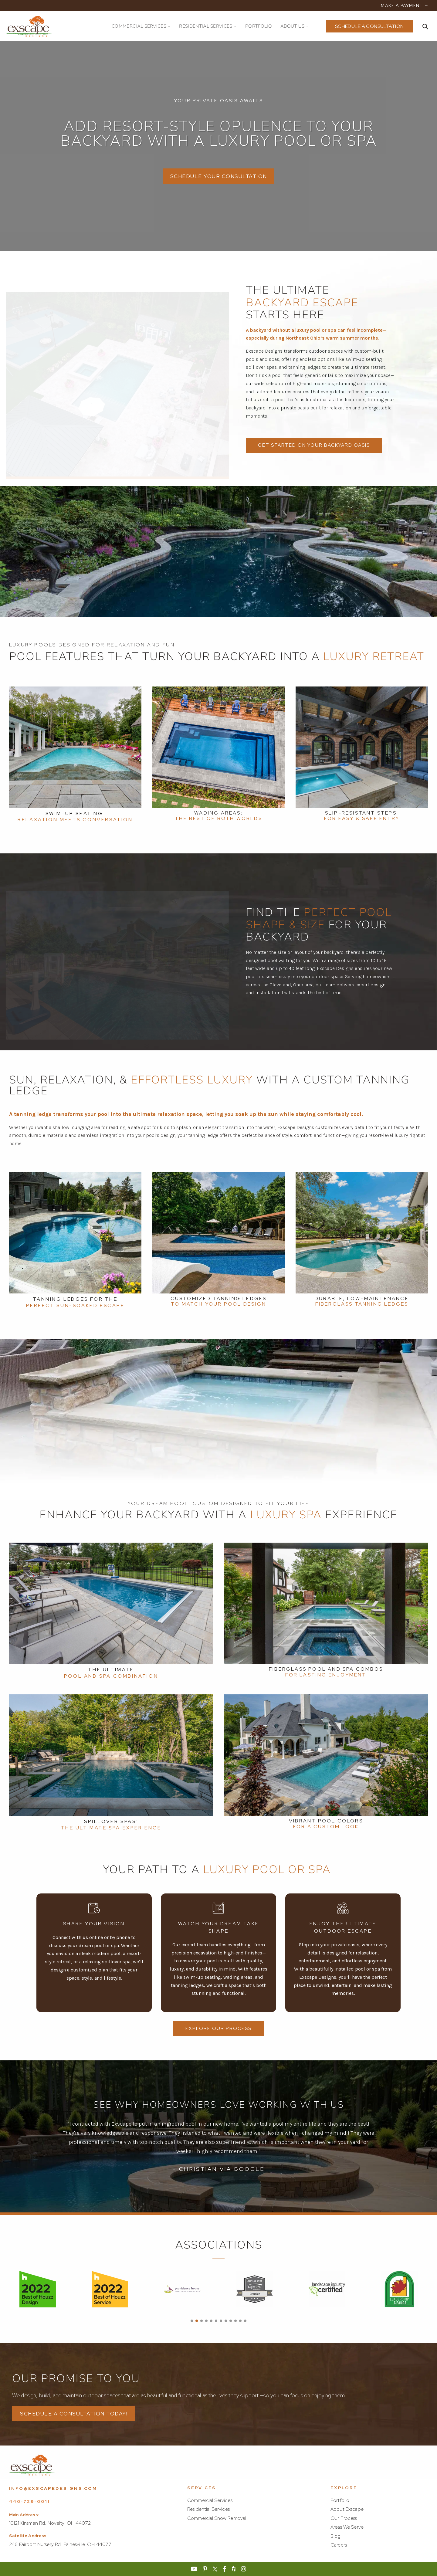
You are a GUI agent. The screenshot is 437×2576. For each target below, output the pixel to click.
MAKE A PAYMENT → (405, 5)
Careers (338, 2545)
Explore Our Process (218, 2028)
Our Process (343, 2518)
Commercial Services (209, 2500)
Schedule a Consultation (369, 26)
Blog (335, 2536)
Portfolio (339, 2500)
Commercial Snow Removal (216, 2518)
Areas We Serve (347, 2527)
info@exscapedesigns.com (53, 2488)
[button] (192, 2321)
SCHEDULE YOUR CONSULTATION (218, 176)
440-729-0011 (29, 2501)
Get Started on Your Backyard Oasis (314, 445)
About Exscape (347, 2509)
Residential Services (208, 2509)
